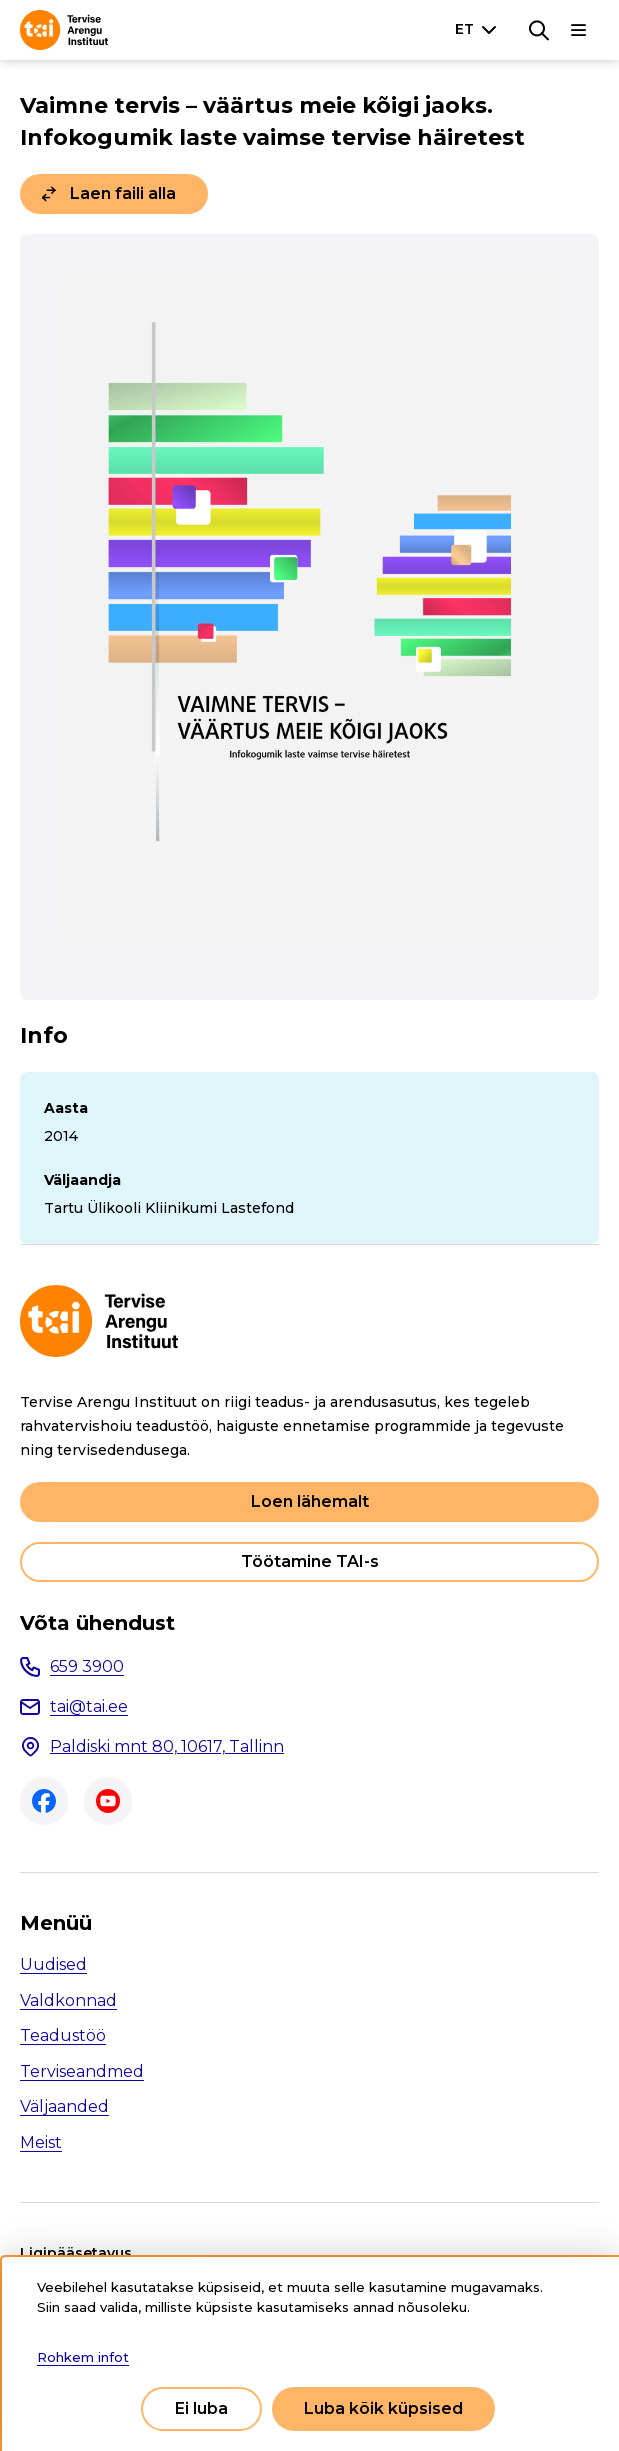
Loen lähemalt (310, 1501)
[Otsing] (539, 30)
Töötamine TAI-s (310, 1561)
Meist (41, 2142)
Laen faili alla (123, 193)
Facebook (44, 1801)
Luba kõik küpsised (383, 2408)
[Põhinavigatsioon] (579, 30)
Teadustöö (63, 2035)
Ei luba (201, 2408)
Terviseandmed (82, 2071)
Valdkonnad (68, 2000)
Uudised (53, 1964)
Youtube (108, 1801)
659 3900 (87, 1666)
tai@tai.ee (89, 1706)
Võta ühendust (97, 1623)
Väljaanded (64, 2106)
